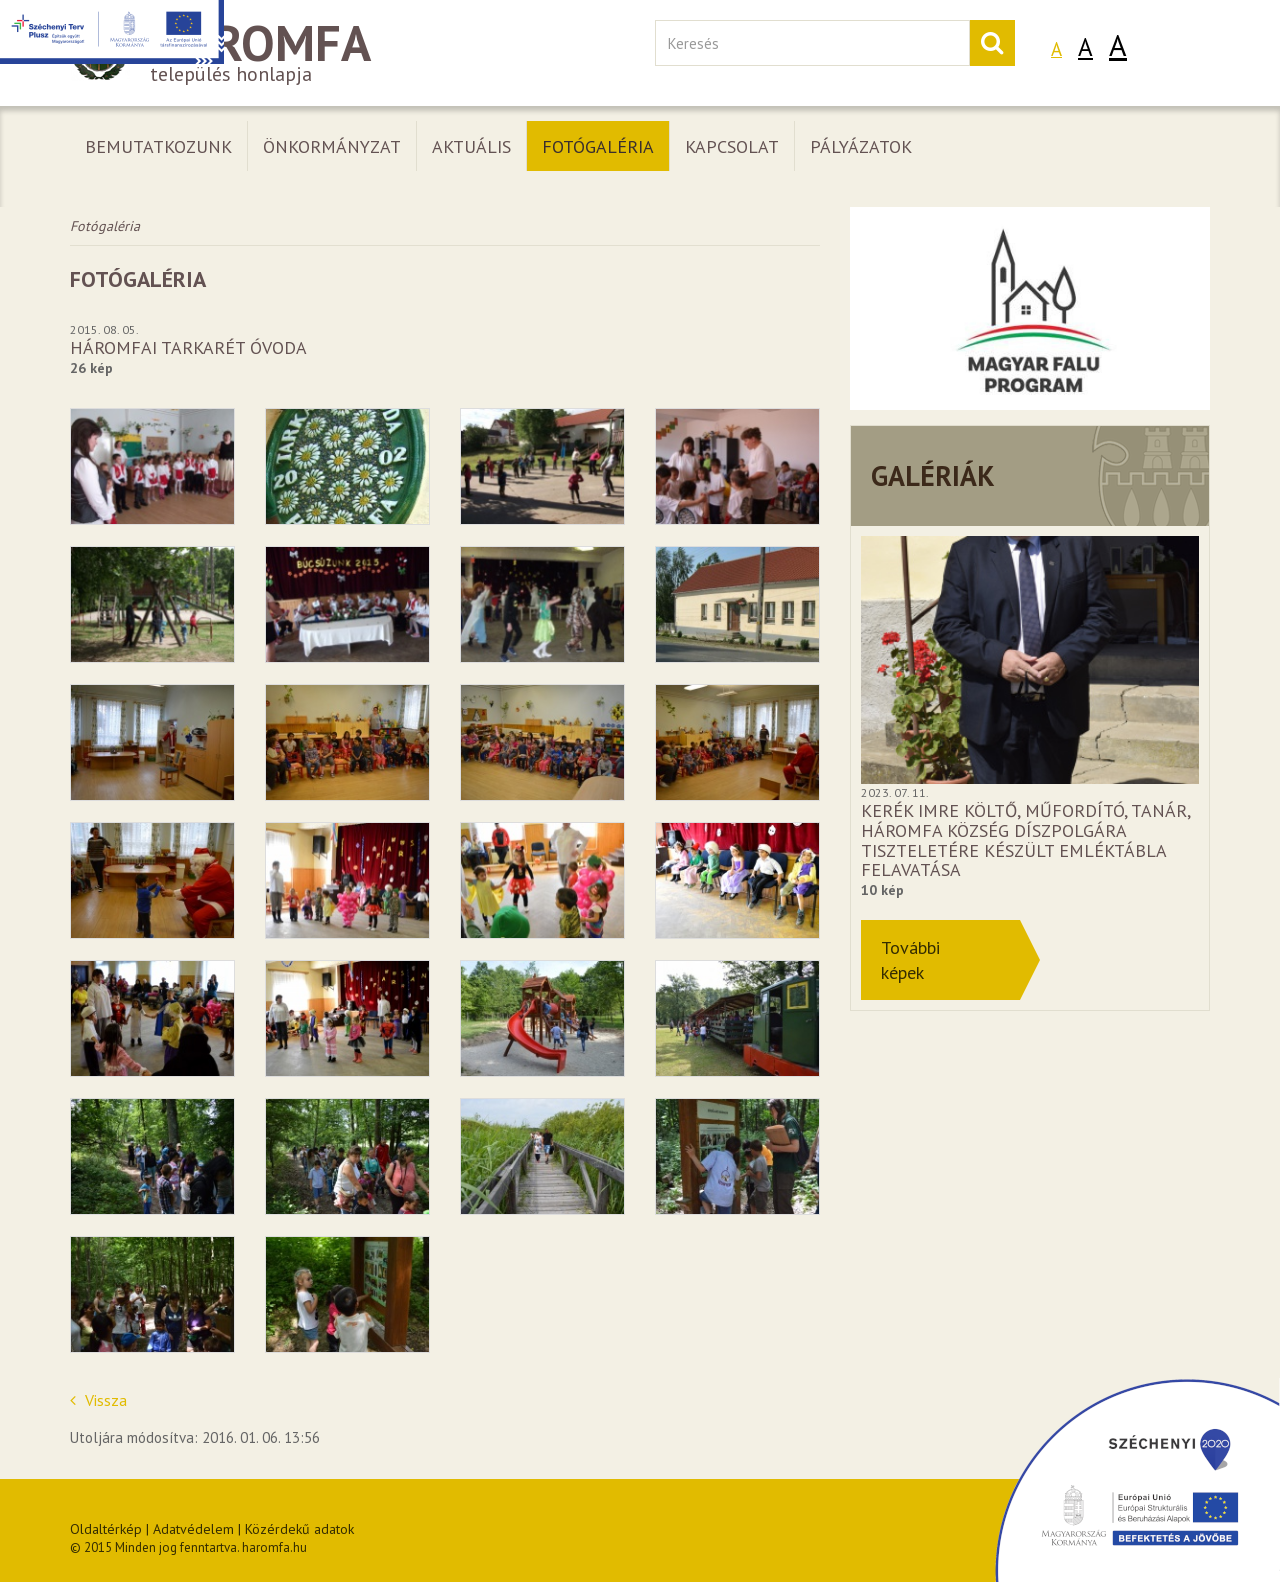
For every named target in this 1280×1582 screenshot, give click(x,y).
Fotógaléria (598, 146)
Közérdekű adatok (299, 1529)
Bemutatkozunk (158, 146)
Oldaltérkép (106, 1529)
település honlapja (347, 53)
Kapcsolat (732, 146)
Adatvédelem (193, 1529)
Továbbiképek (910, 960)
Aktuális (471, 146)
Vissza (98, 1400)
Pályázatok (861, 146)
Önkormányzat (332, 146)
